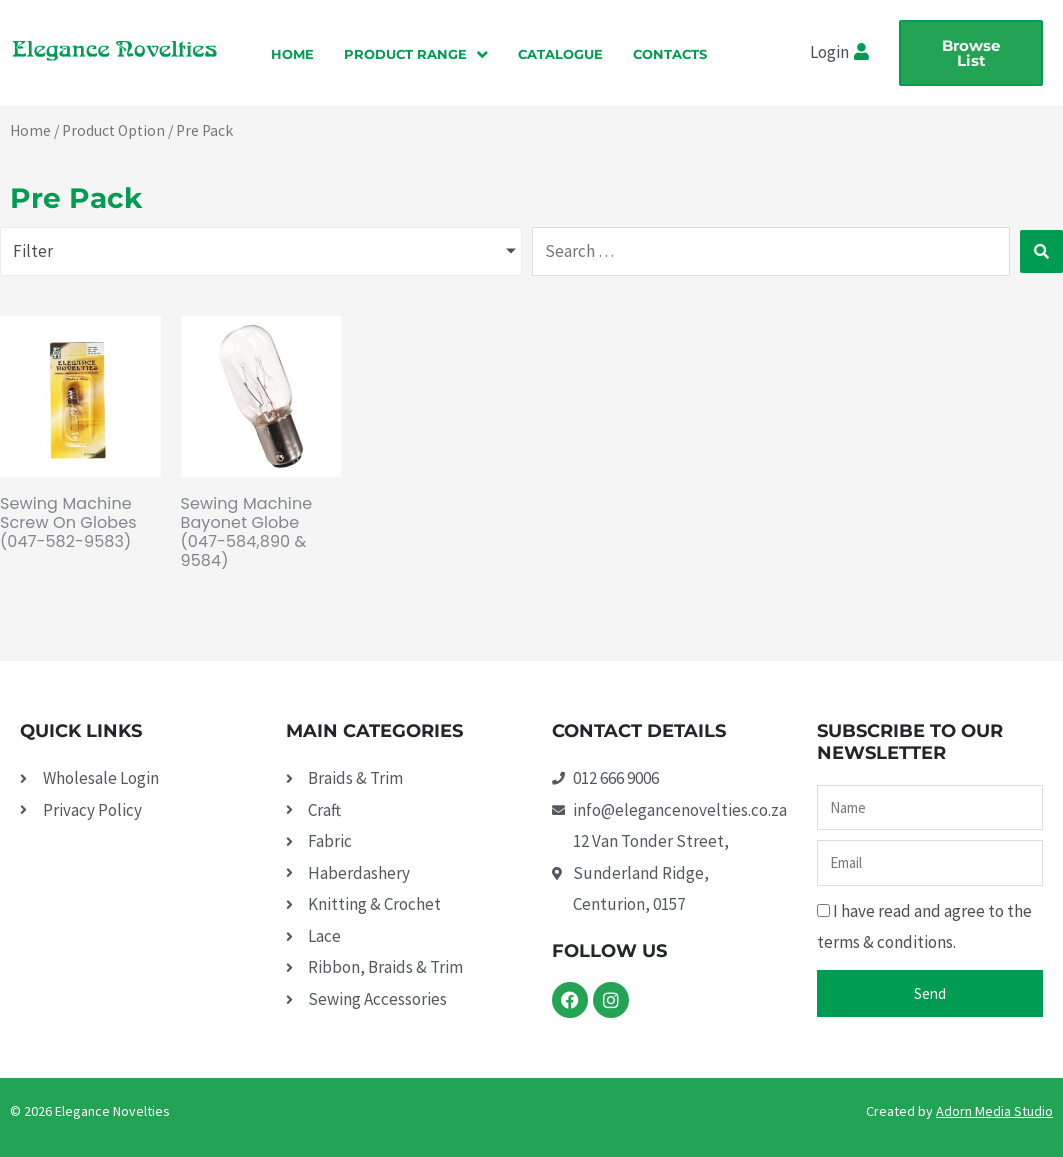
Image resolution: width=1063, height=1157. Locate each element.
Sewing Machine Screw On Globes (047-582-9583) (68, 522)
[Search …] (771, 252)
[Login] (864, 53)
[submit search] (1041, 251)
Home (30, 130)
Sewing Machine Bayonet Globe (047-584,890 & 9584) (247, 532)
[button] (416, 54)
